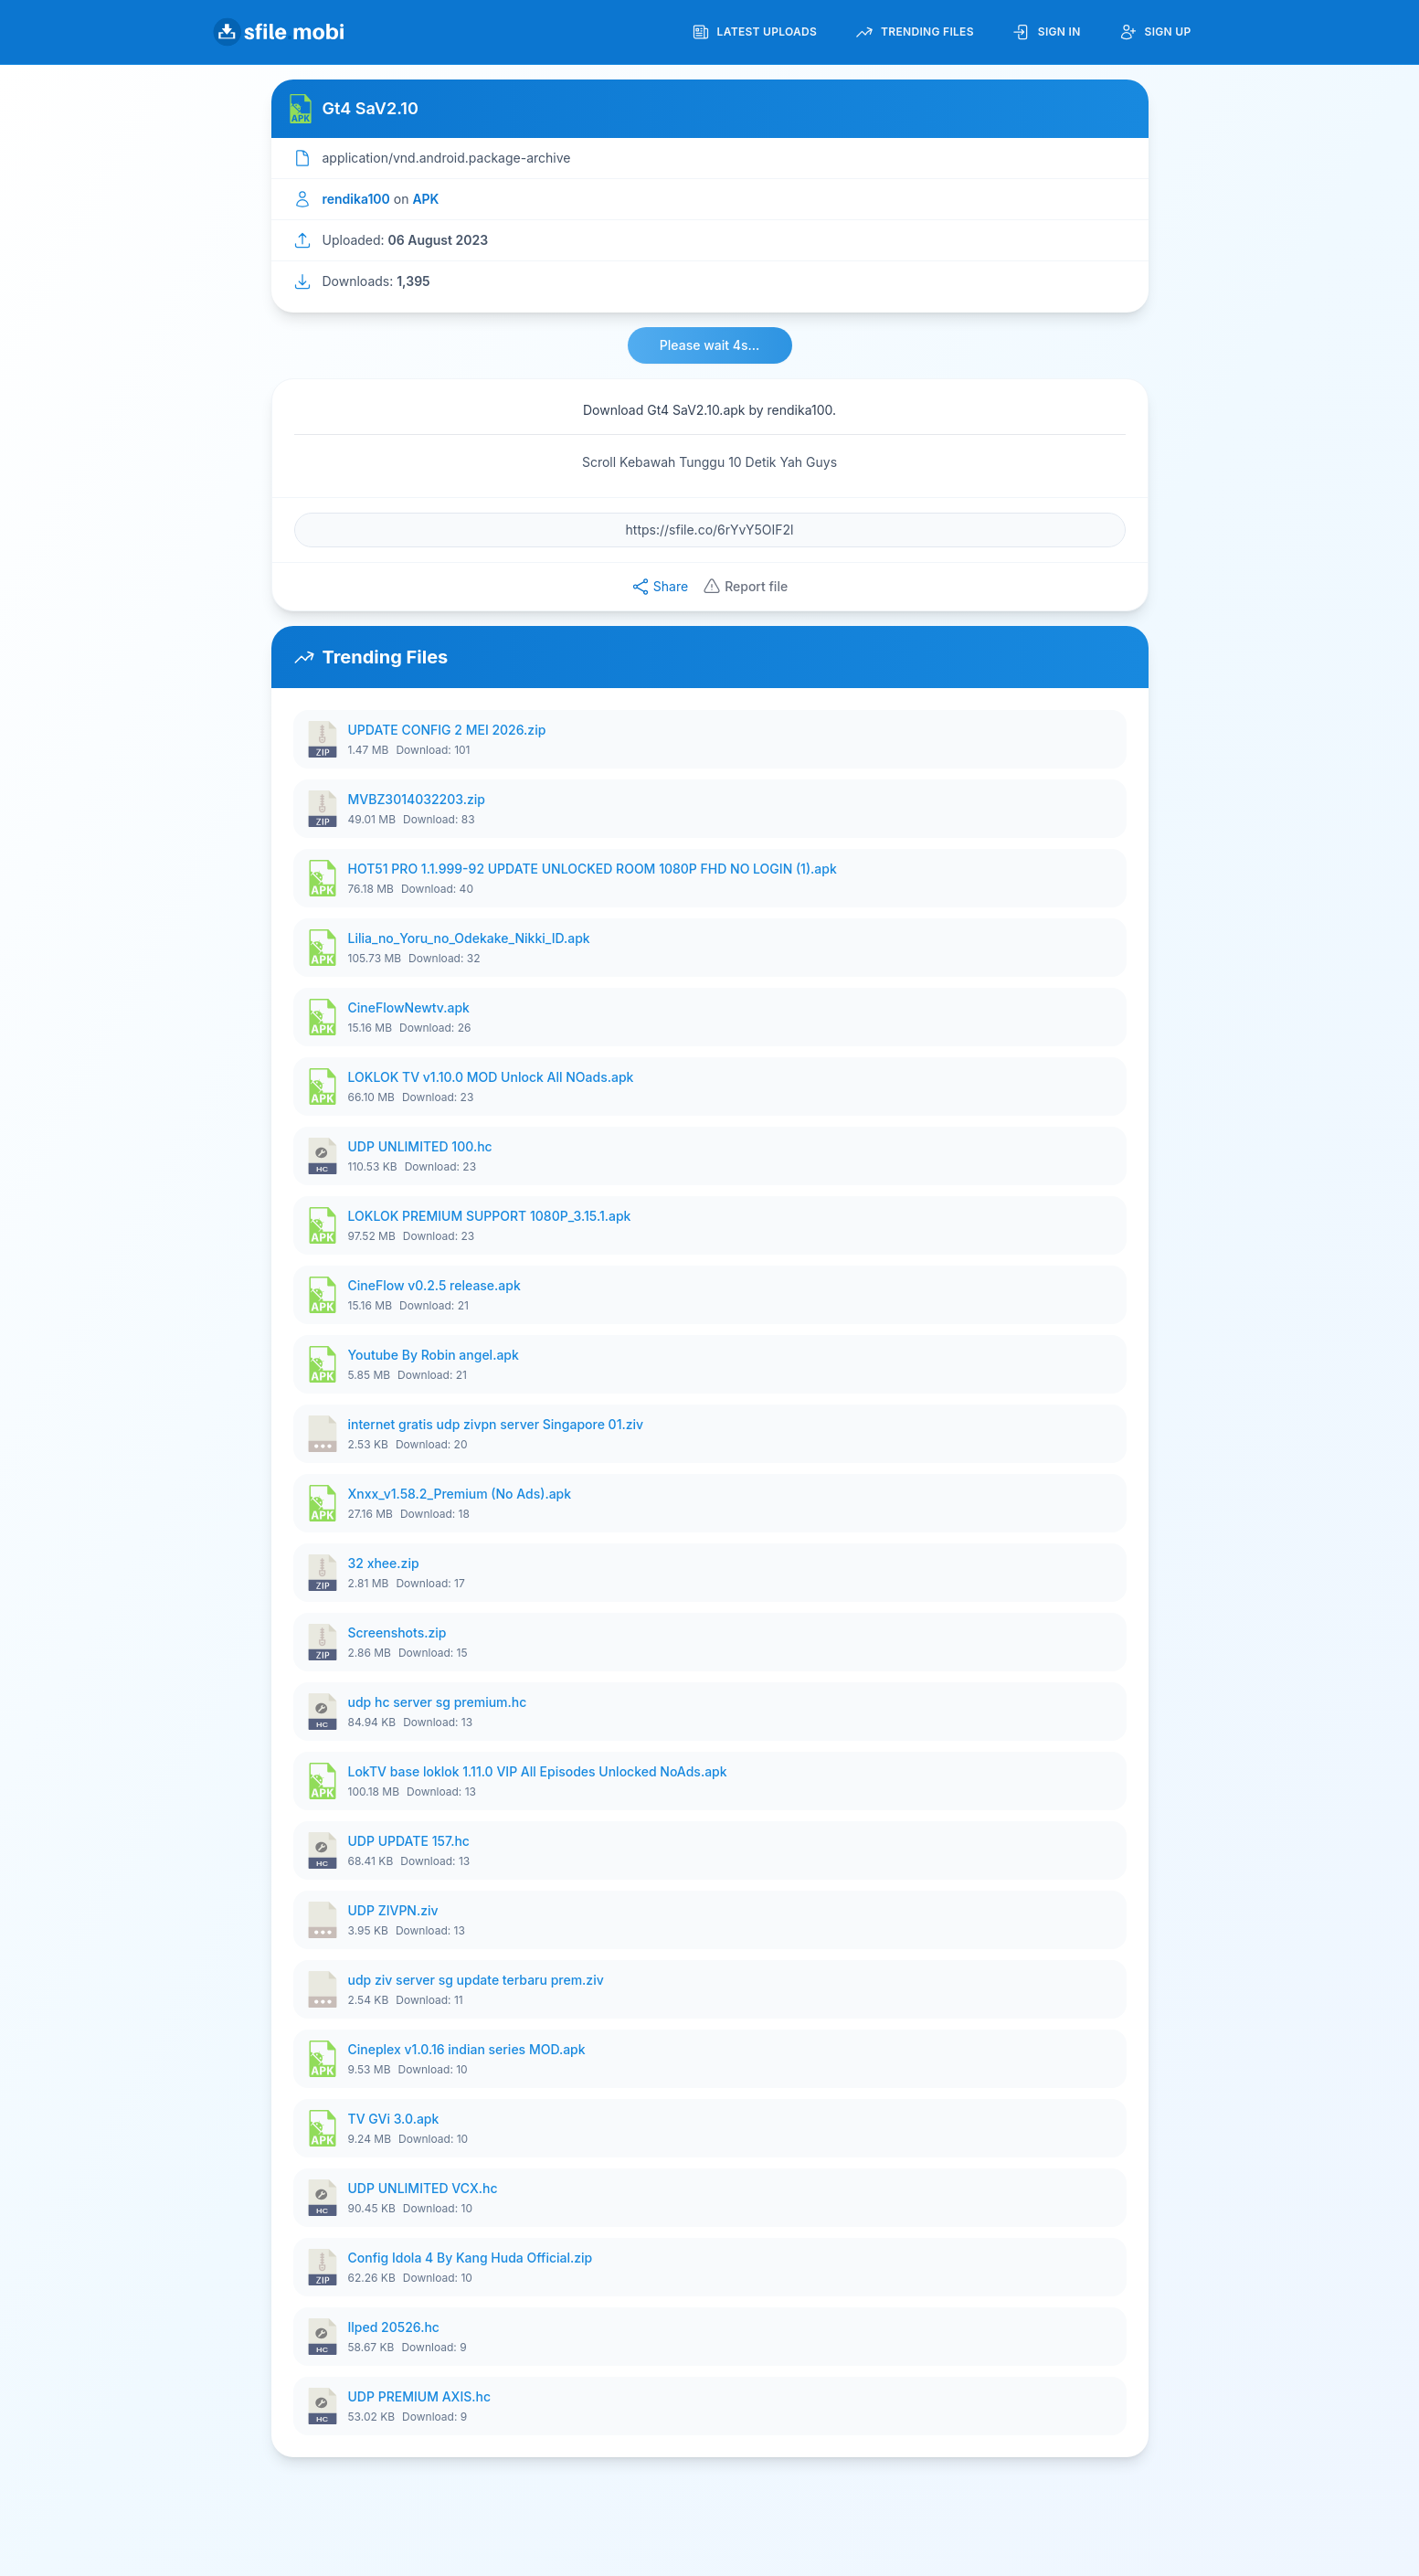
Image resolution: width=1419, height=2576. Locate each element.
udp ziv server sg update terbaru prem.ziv (476, 1980)
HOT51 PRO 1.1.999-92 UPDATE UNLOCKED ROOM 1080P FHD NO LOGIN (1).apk (592, 868)
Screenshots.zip (397, 1632)
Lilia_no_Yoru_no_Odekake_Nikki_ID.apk (469, 938)
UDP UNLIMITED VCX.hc (423, 2188)
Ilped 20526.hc (393, 2327)
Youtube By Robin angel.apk (433, 1354)
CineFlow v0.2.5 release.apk (434, 1285)
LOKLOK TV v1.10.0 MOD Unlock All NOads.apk (491, 1077)
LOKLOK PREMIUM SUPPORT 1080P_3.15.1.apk (489, 1216)
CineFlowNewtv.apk (409, 1007)
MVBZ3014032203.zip (417, 799)
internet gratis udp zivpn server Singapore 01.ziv (496, 1424)
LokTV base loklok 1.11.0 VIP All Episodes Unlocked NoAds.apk (537, 1771)
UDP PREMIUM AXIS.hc (419, 2396)
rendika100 (356, 199)
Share (659, 587)
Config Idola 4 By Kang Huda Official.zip (470, 2257)
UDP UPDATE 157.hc (409, 1841)
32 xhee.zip (383, 1563)
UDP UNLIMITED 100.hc (420, 1146)
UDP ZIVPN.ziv (393, 1910)
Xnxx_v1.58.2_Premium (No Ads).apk (460, 1493)
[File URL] (710, 530)
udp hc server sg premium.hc (437, 1702)
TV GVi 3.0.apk (393, 2118)
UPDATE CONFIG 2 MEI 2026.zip (447, 729)
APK (425, 199)
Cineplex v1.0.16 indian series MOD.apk (467, 2049)
